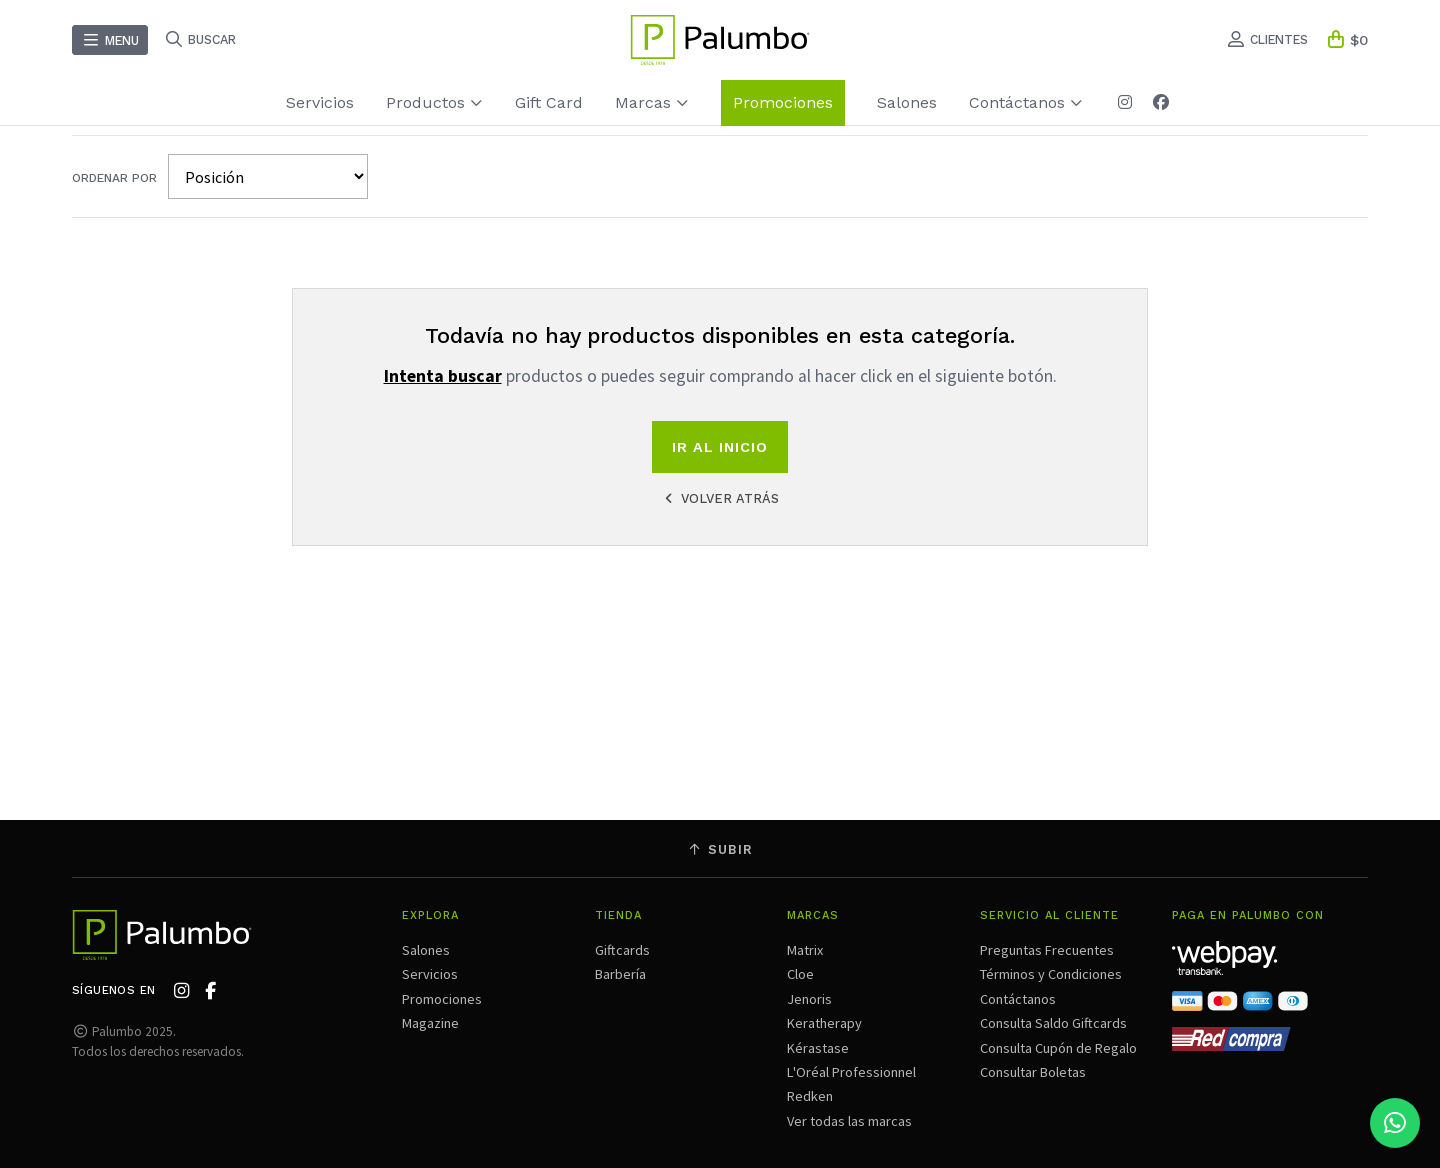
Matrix (805, 950)
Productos (434, 102)
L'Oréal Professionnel (851, 1072)
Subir (720, 849)
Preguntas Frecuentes (1047, 950)
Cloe (800, 974)
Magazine (430, 1023)
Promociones (783, 102)
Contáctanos (1026, 102)
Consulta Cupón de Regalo (1058, 1048)
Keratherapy (824, 1023)
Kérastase (818, 1048)
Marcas (652, 102)
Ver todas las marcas (849, 1121)
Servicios (320, 102)
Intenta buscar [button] (443, 376)
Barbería (620, 974)
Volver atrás (720, 498)
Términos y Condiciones (1051, 974)
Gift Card (549, 102)
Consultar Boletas (1033, 1072)
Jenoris (809, 999)
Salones (907, 102)
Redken (810, 1096)
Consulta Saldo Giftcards (1053, 1023)
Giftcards (622, 950)
